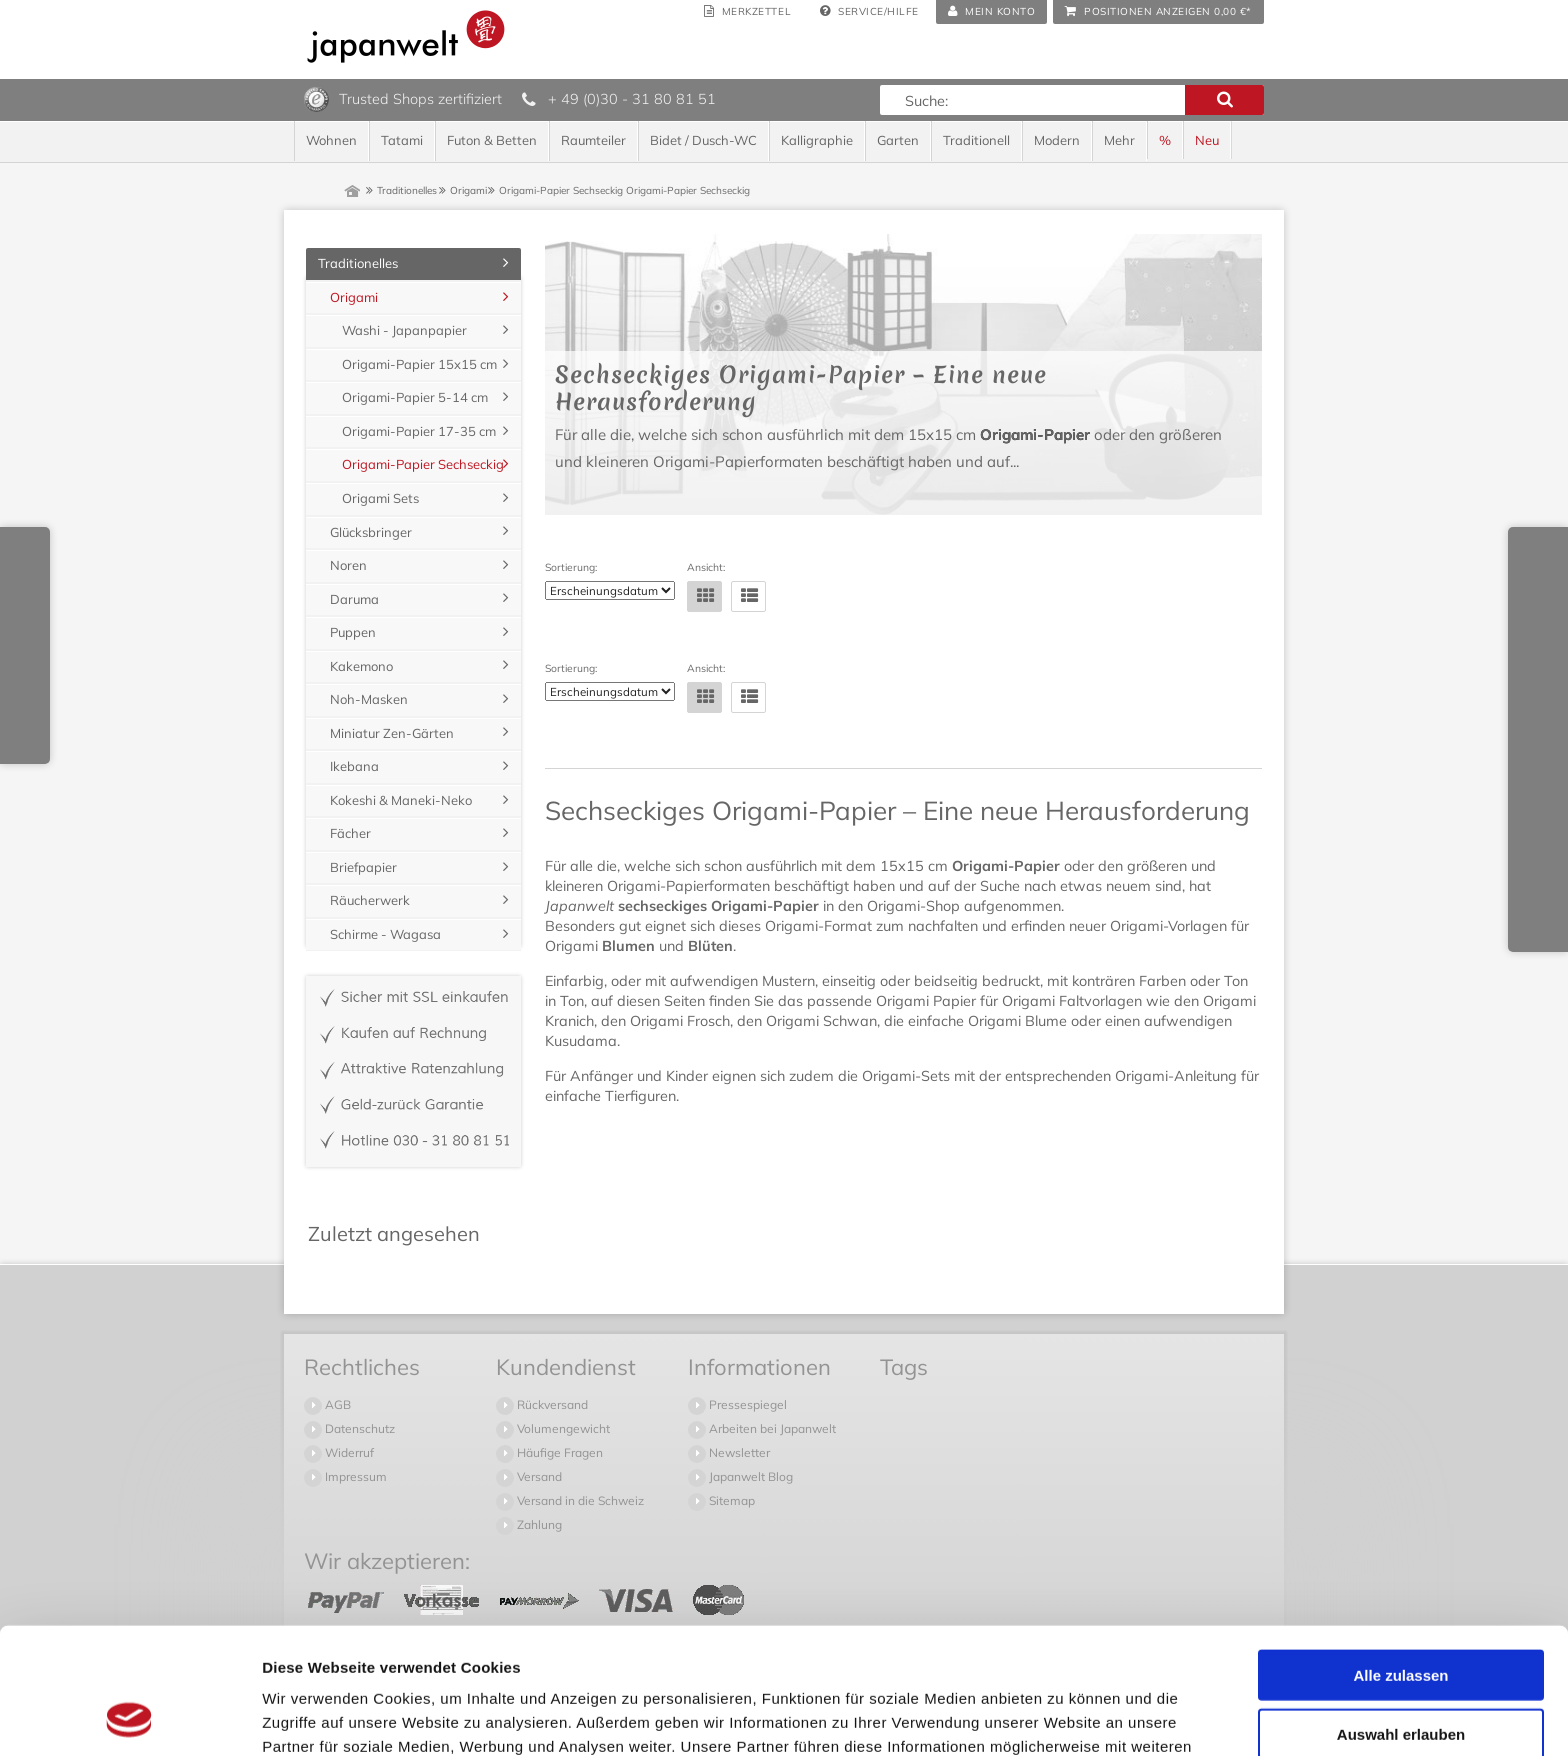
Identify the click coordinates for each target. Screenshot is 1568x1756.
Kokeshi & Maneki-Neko (401, 800)
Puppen (353, 632)
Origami (354, 297)
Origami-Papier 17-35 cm (419, 431)
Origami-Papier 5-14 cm (415, 397)
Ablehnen (1401, 1673)
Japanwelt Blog (749, 1476)
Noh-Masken (369, 699)
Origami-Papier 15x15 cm (419, 364)
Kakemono (361, 666)
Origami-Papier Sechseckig (423, 464)
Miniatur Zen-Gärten (392, 733)
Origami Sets (380, 498)
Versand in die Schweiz (579, 1500)
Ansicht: (706, 568)
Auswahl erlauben (1401, 1615)
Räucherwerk (370, 900)
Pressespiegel (746, 1404)
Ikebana (354, 766)
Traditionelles (358, 263)
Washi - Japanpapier (404, 330)
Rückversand (551, 1404)
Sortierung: (571, 568)
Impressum (354, 1476)
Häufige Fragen (558, 1452)
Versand (538, 1476)
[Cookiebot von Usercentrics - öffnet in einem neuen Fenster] (129, 1717)
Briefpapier (363, 867)
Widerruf (348, 1452)
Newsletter (738, 1452)
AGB (336, 1404)
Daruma (354, 599)
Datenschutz (358, 1428)
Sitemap (730, 1500)
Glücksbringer (371, 532)
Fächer (350, 833)
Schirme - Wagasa (385, 934)
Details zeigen (1063, 1716)
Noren (348, 565)
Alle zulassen (1400, 1556)
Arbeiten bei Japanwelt (771, 1428)
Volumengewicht (562, 1428)
